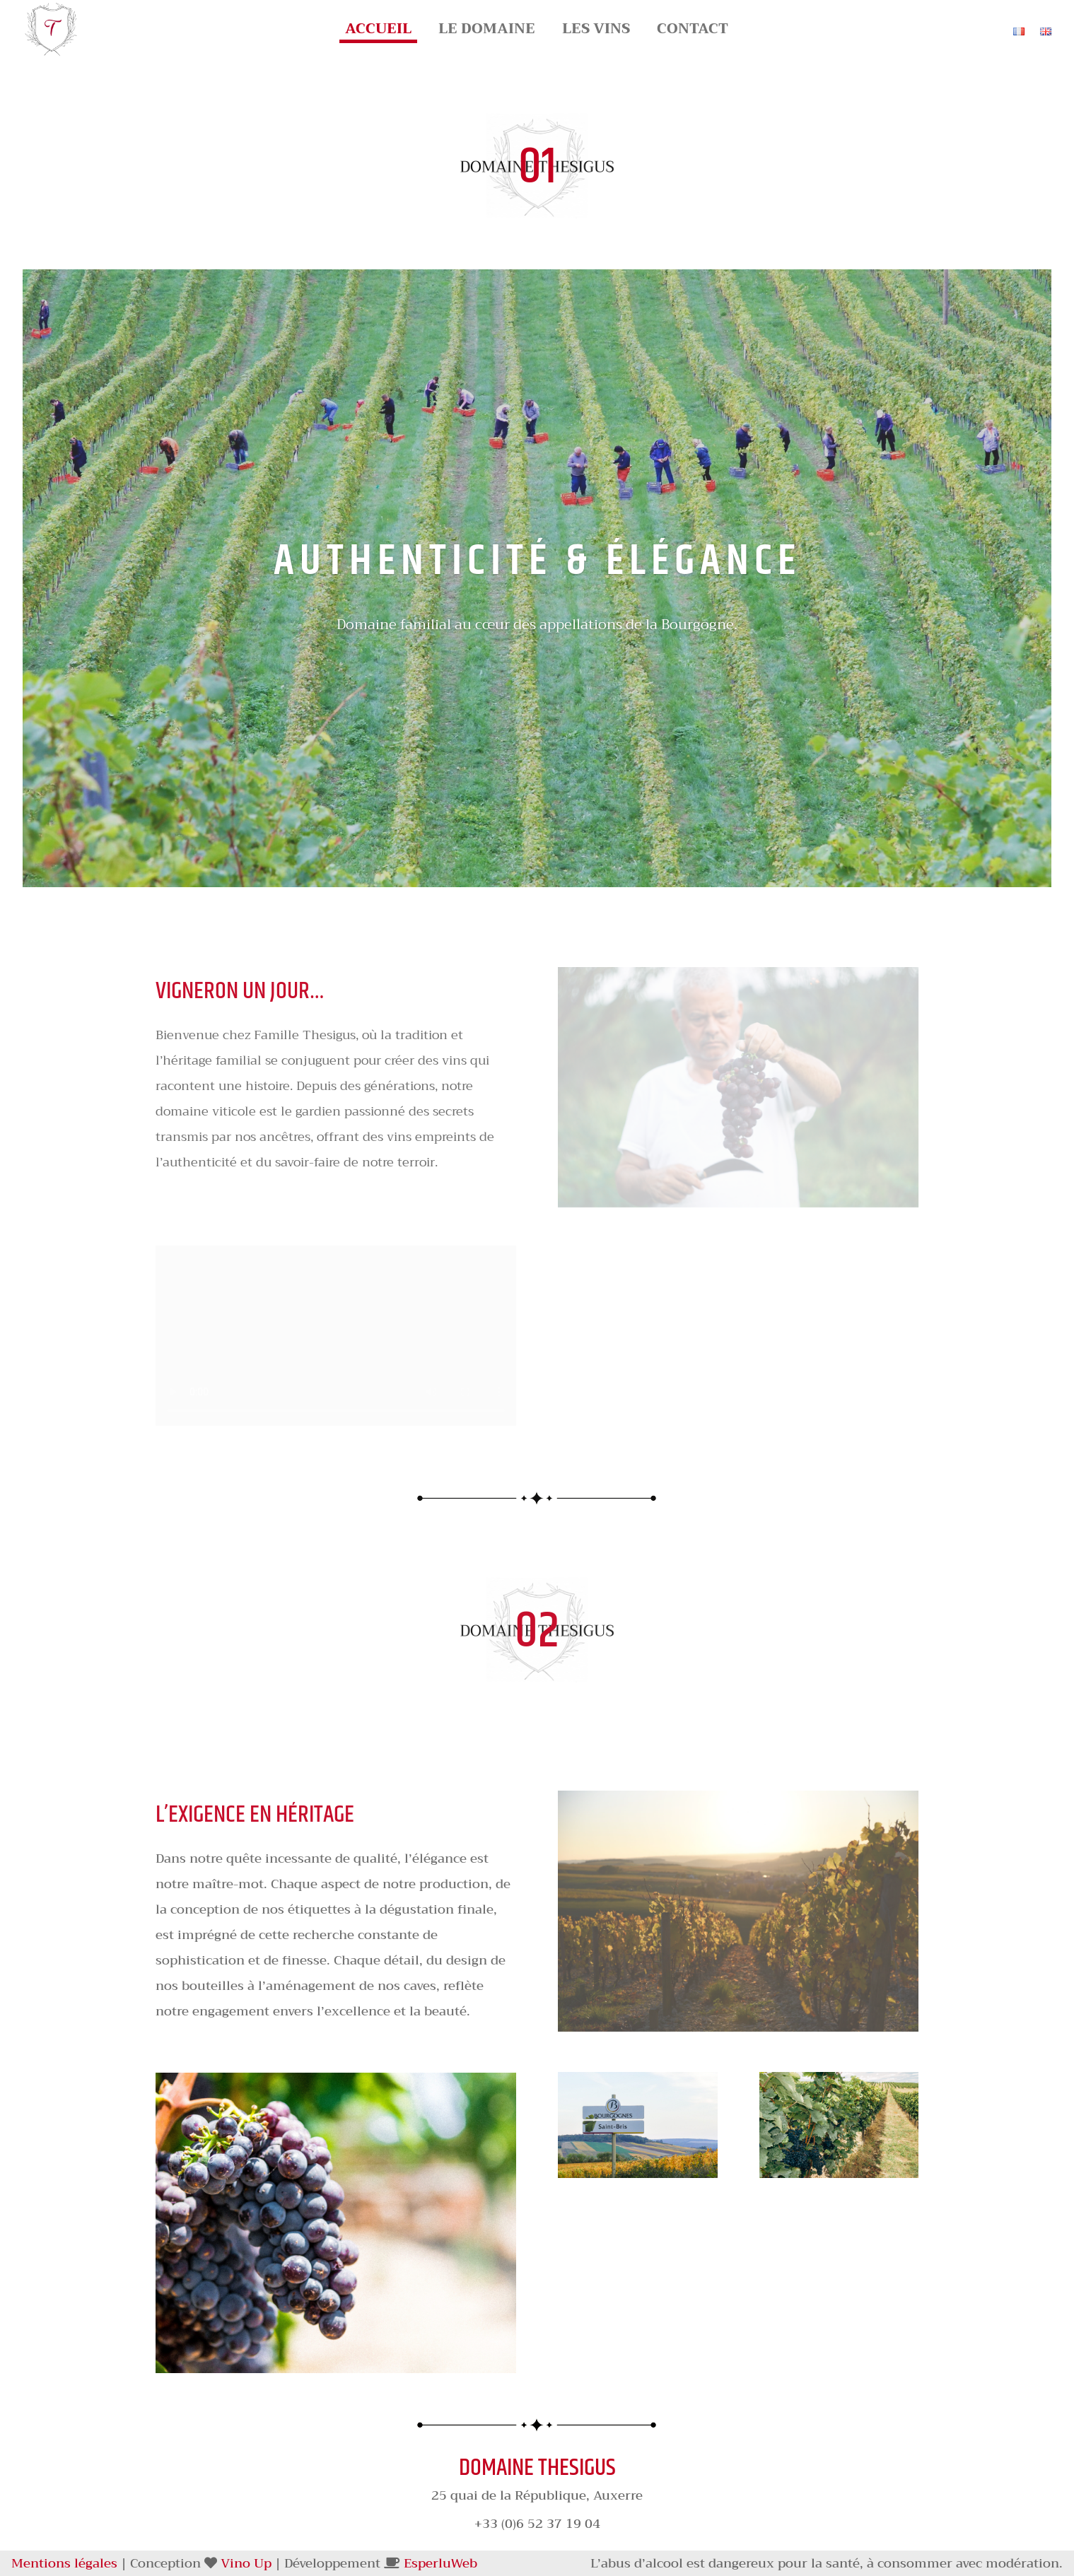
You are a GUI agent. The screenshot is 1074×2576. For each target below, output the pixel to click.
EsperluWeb (440, 2563)
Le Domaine (486, 32)
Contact (692, 32)
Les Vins (596, 32)
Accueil (378, 32)
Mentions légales (64, 2563)
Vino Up (246, 2563)
